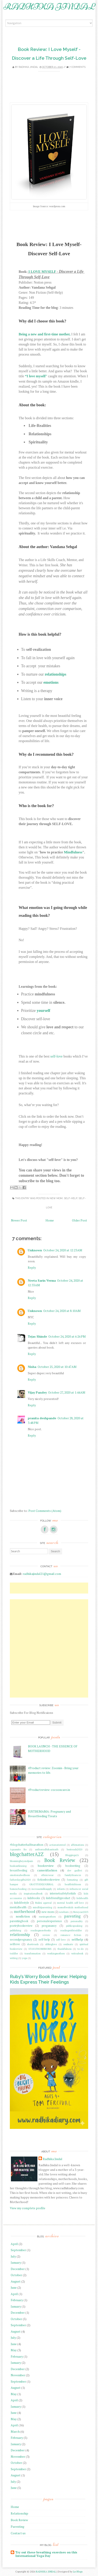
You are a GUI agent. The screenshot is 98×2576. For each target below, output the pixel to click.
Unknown (35, 1250)
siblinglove (51, 1944)
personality (77, 1921)
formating (72, 1879)
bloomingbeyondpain (21, 1861)
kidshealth (82, 1898)
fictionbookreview (48, 1880)
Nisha (32, 1367)
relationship (20, 1934)
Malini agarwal (43, 1902)
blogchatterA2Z (27, 1854)
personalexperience (49, 1921)
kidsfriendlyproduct (58, 1898)
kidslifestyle (21, 1903)
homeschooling (18, 1889)
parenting (72, 1916)
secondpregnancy (21, 1939)
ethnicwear (47, 1875)
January (16, 2262)
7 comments (77, 67)
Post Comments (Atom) (44, 1511)
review (46, 1935)
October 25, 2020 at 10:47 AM (57, 1367)
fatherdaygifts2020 (20, 1879)
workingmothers (56, 1953)
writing (14, 1958)
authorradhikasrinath (46, 1849)
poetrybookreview (21, 1926)
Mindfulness (73, 852)
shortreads (32, 1944)
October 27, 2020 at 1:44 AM (66, 1392)
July (13, 2256)
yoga (24, 1958)
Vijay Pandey (37, 1392)
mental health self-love (70, 1902)
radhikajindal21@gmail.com (42, 1574)
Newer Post (19, 1220)
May (14, 2350)
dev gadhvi (74, 1870)
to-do (80, 1948)
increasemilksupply (42, 1889)
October (16, 2275)
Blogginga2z (72, 1855)
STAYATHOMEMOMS (40, 1948)
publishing (15, 1930)
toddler (14, 1953)
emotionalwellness (20, 1875)
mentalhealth (18, 1907)
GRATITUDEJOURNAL (41, 1884)
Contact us (18, 2533)
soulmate (68, 1944)
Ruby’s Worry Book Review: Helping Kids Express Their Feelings (48, 1979)
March (15, 2431)
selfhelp (77, 1939)
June (14, 2287)
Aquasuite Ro (18, 1849)
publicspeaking (74, 1925)
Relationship (19, 2513)
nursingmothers (47, 1916)
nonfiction (23, 1916)
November (18, 2375)
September (18, 2250)
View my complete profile (27, 2208)
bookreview (46, 1866)
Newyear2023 (80, 1912)
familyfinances (73, 1875)
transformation (32, 1953)
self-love (56, 1056)
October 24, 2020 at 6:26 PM (67, 1336)
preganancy (49, 1926)
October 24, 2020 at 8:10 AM (62, 1311)
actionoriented (57, 1844)
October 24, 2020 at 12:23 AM (62, 1250)
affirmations (77, 1844)
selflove (15, 1944)
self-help (70, 1198)
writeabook (77, 1953)
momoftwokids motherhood (73, 1907)
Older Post (79, 1220)
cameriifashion (47, 1870)
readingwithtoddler (71, 1930)
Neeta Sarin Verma (42, 1280)
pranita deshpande (42, 1418)
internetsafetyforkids (63, 1893)
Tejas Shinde (37, 1336)
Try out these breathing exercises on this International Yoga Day (46, 2554)
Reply (32, 1267)
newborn (64, 1912)
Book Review (59, 1860)
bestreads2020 (74, 1849)
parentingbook (19, 1921)
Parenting (17, 2526)
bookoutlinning (18, 1865)
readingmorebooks (41, 1930)
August (16, 2281)
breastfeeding (18, 1870)
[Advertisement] (54, 1588)
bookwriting (72, 1866)
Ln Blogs (78, 2571)
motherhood (24, 1911)
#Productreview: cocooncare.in (49, 1790)
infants (61, 1889)
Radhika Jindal (28, 67)
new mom (56, 1198)
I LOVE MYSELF (42, 271)
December (18, 2269)
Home (50, 1220)
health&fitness (73, 1884)
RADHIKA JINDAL (49, 6)
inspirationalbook (33, 1893)
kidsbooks (34, 1898)
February (17, 2300)
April (14, 2244)
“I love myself (35, 376)
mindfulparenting (42, 1907)
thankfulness (65, 1948)
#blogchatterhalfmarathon (26, 1845)
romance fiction (71, 1935)
